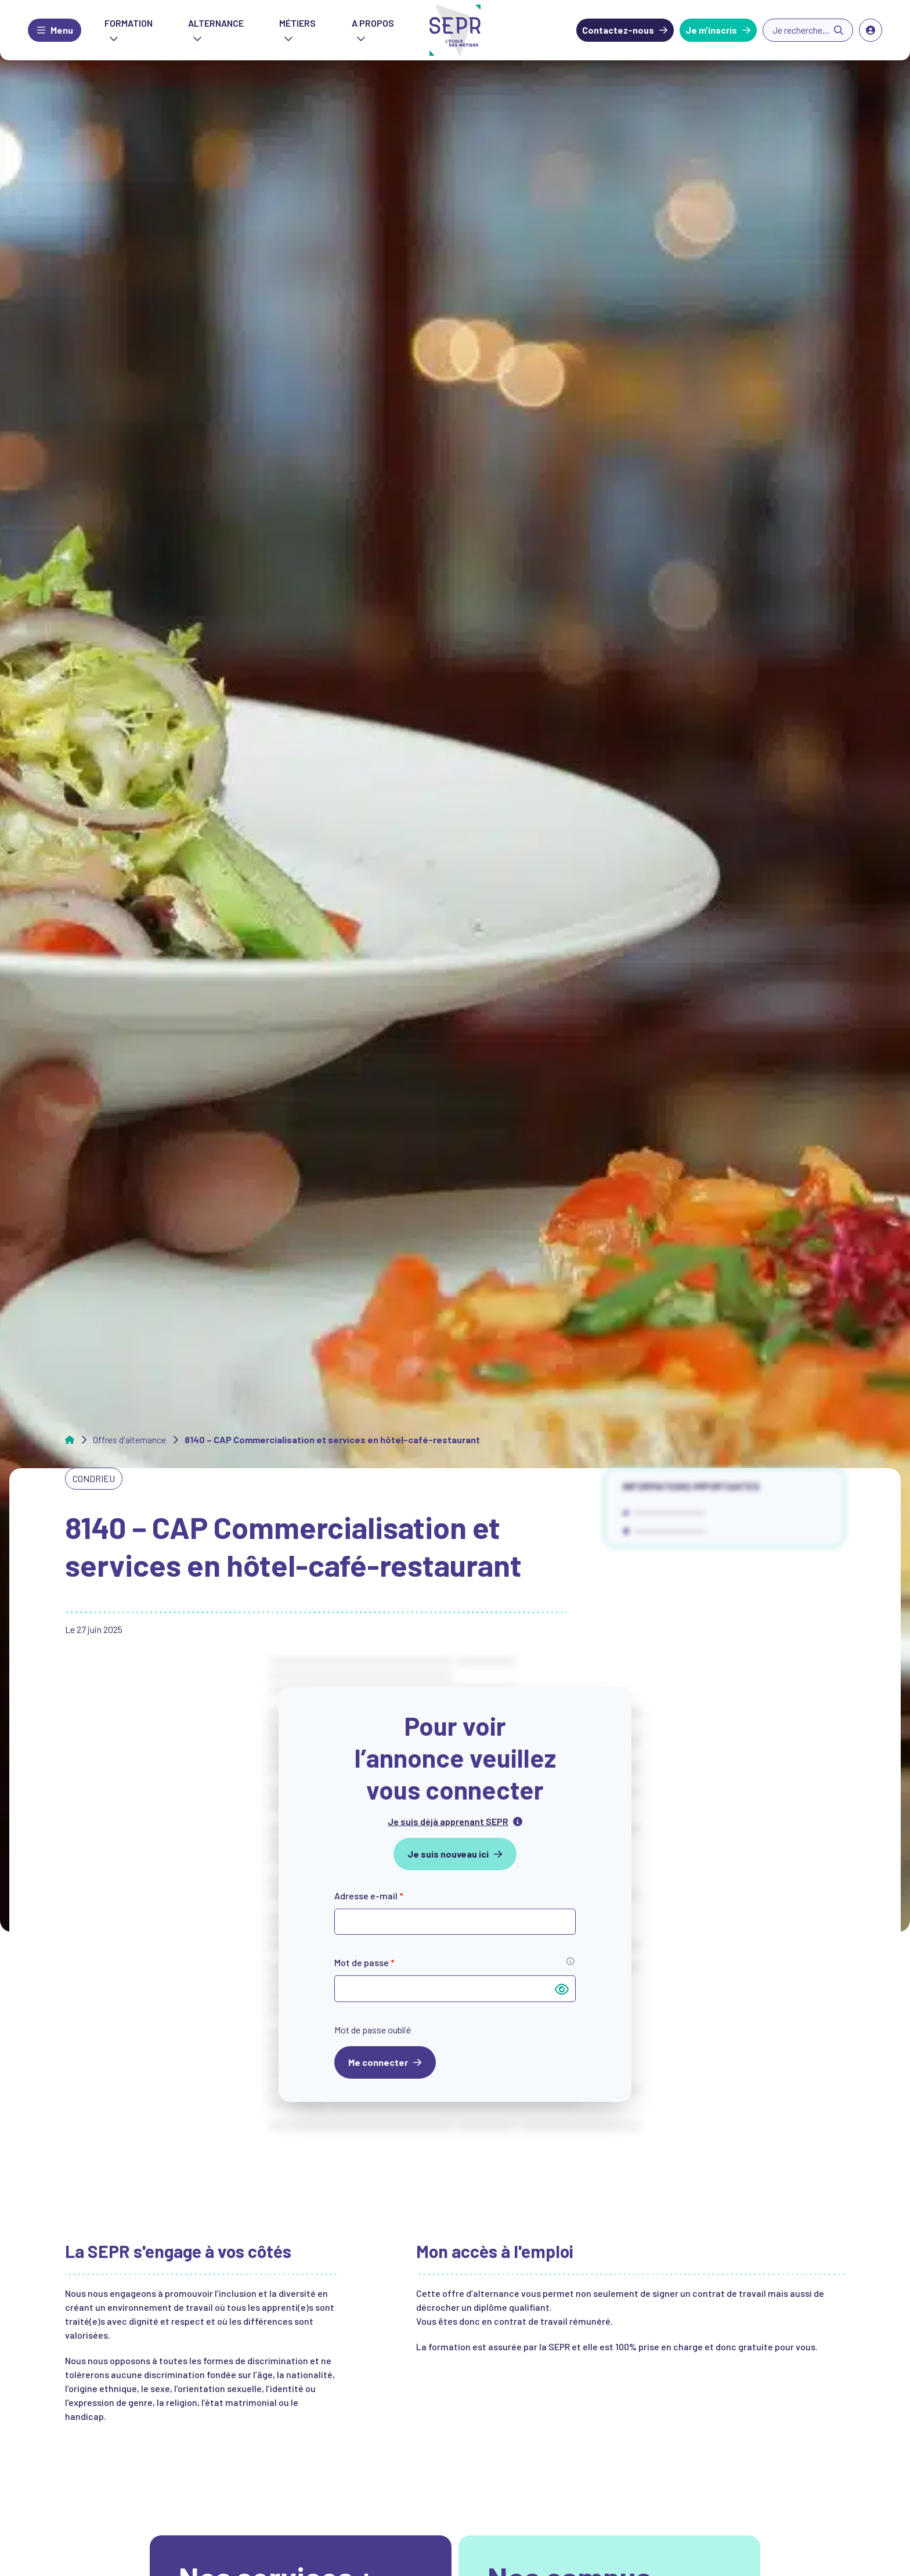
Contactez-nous (618, 29)
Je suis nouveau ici (448, 1853)
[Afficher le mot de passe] (562, 1988)
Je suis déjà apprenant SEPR (448, 1821)
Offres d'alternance (129, 1439)
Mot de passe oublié (372, 2029)
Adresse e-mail (368, 1895)
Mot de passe (364, 1962)
